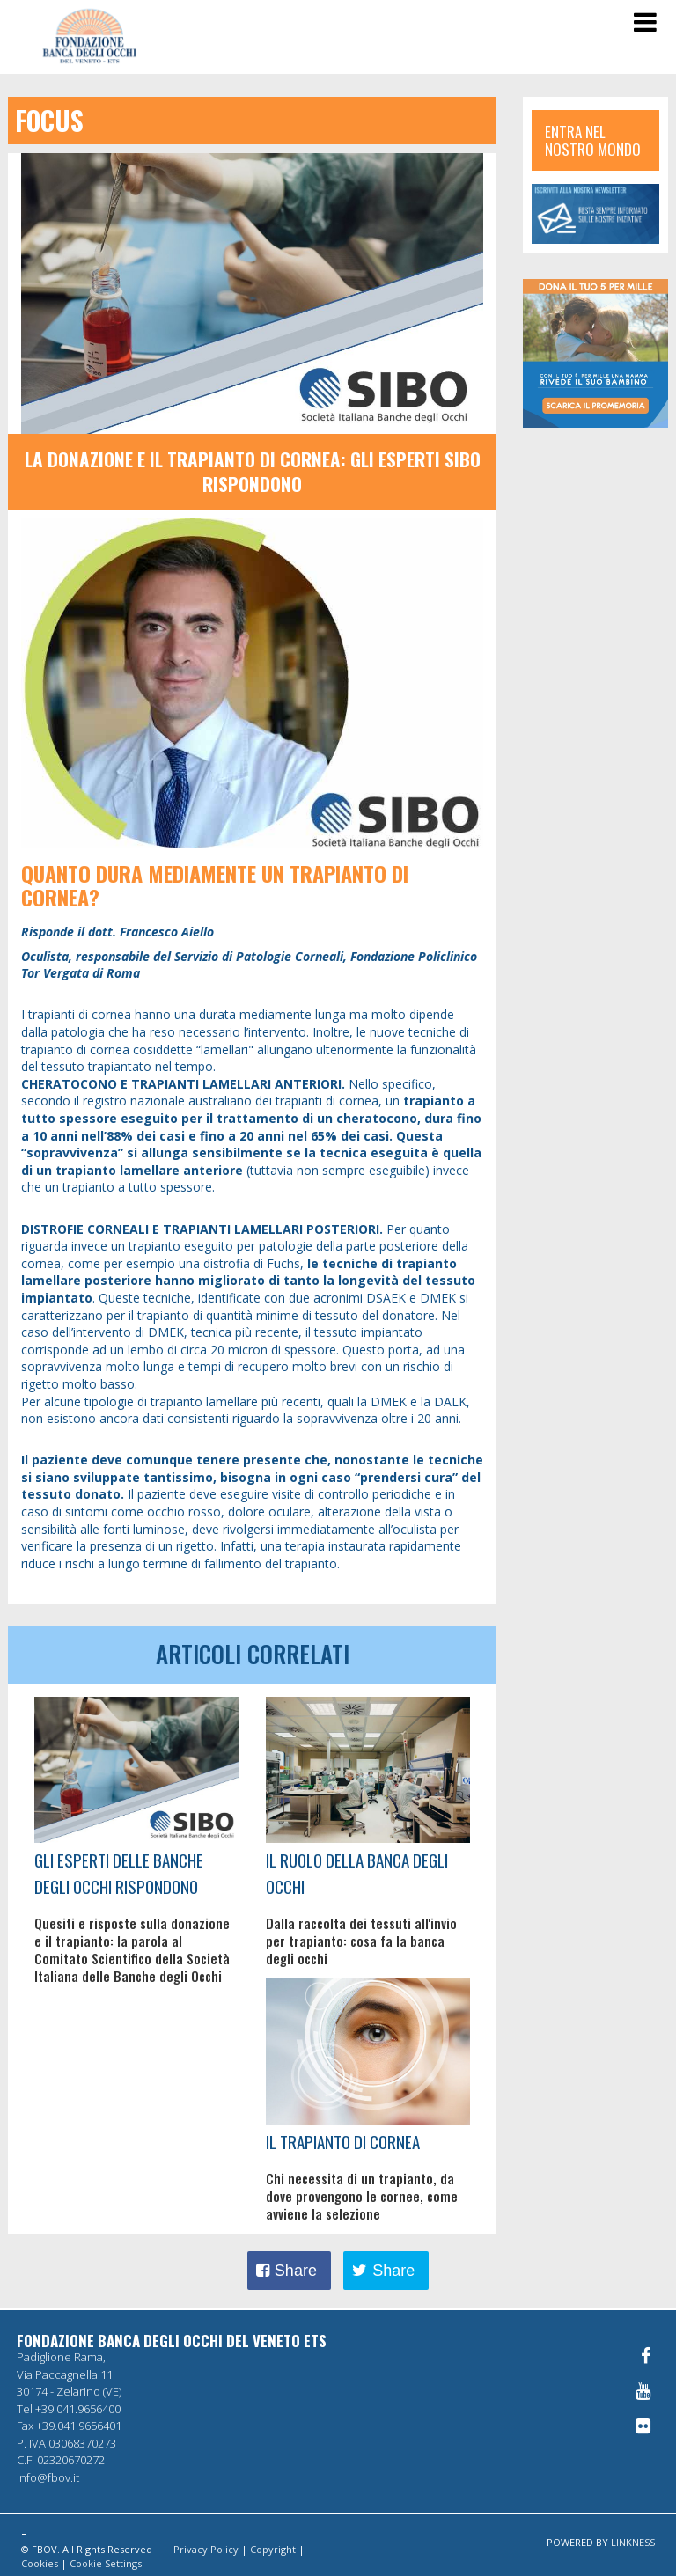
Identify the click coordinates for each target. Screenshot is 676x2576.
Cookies (39, 2563)
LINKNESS (633, 2542)
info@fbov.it (48, 2477)
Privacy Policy (206, 2549)
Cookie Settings (106, 2563)
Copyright (273, 2549)
